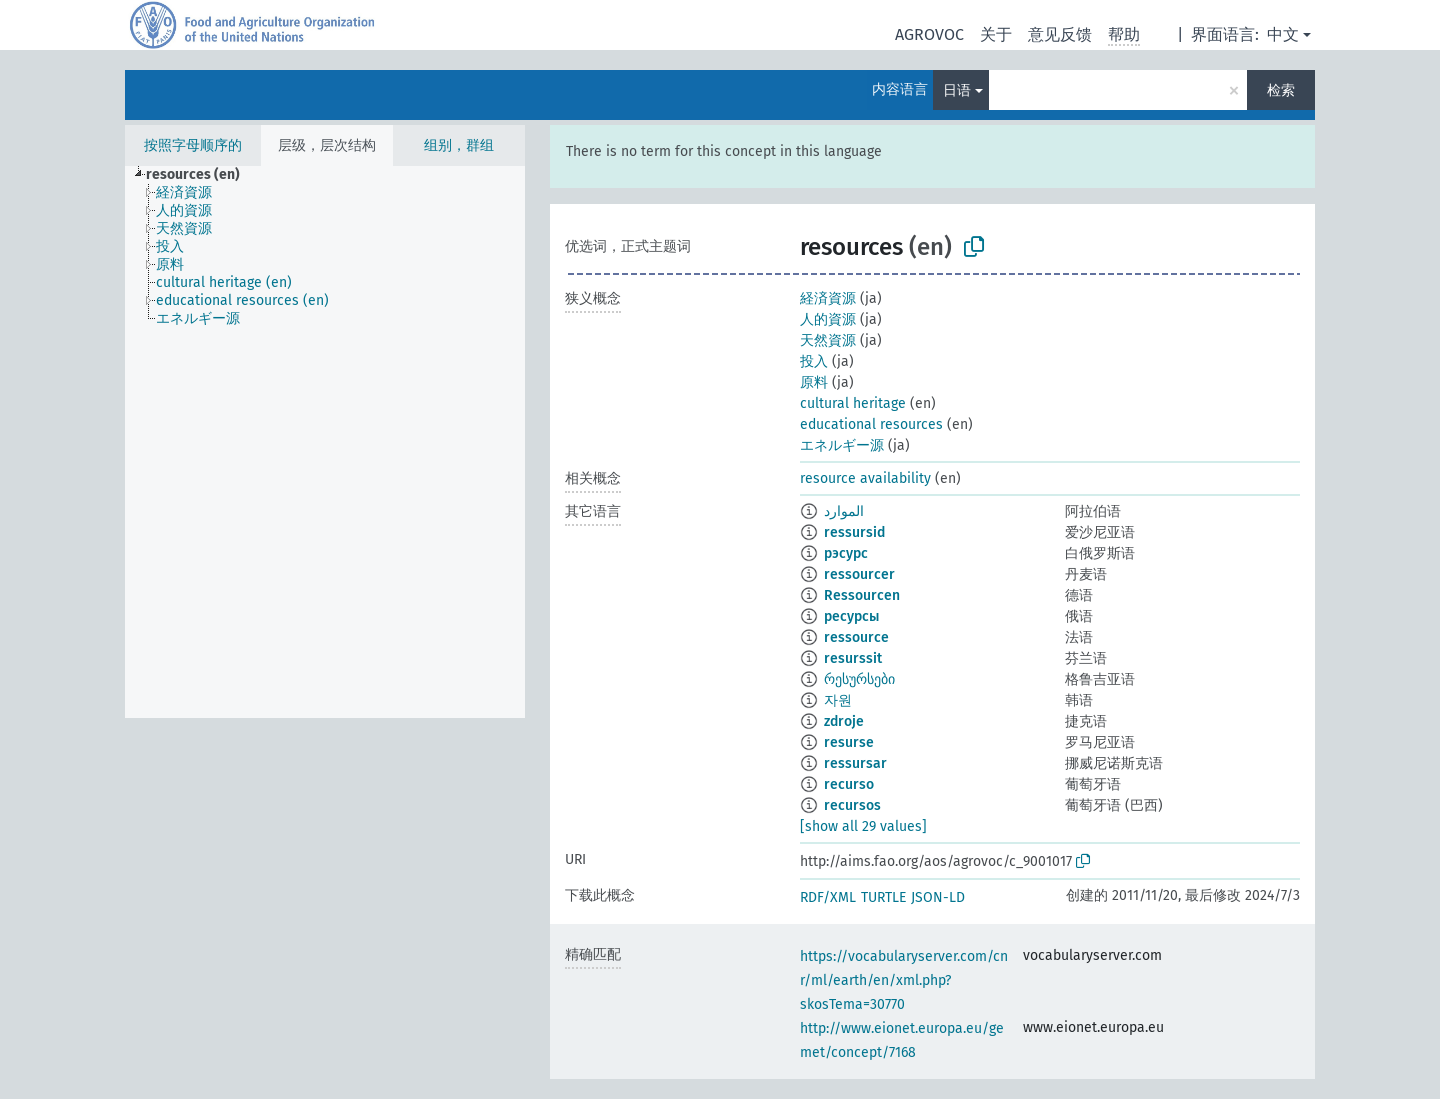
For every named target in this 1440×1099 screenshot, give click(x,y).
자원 (838, 700)
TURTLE (883, 897)
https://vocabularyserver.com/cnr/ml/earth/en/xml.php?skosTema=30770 (904, 980)
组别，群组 (459, 145)
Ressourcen (862, 595)
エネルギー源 (842, 445)
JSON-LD (938, 897)
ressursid (854, 532)
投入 (814, 361)
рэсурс (846, 553)
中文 (1283, 34)
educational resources (871, 424)
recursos (852, 805)
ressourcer (859, 574)
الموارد (844, 511)
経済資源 (828, 298)
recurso (849, 784)
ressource (856, 637)
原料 (814, 382)
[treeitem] (201, 175)
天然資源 (828, 340)
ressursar (855, 763)
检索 (1281, 90)
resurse (849, 742)
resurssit (853, 658)
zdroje (844, 721)
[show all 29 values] (863, 826)
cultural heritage (853, 403)
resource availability (865, 478)
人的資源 (828, 319)
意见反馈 (1060, 34)
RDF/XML (828, 897)
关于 (996, 34)
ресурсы (851, 616)
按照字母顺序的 (193, 145)
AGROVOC (929, 34)
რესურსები (859, 679)
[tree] (325, 442)
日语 (957, 90)
